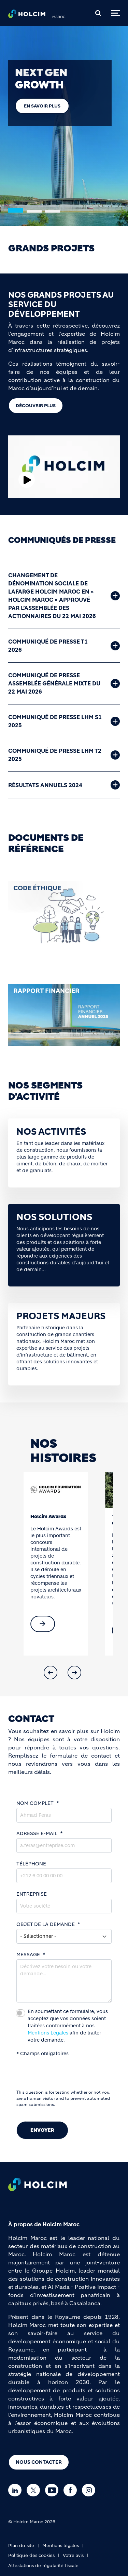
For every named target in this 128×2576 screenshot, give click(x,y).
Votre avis (73, 2555)
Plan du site (21, 2545)
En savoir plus (42, 106)
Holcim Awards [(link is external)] (48, 1516)
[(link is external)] (42, 1624)
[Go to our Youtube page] (53, 2490)
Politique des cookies (31, 2555)
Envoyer (42, 2130)
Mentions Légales (48, 2033)
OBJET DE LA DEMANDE (45, 1924)
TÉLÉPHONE (31, 1864)
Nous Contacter (39, 2462)
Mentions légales (60, 2545)
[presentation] (68, 2076)
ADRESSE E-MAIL (36, 1833)
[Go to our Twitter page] (35, 2490)
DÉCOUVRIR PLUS (36, 406)
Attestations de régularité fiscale (43, 2566)
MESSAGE (28, 1954)
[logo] (26, 16)
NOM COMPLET (35, 1803)
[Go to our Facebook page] (71, 2490)
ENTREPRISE (31, 1894)
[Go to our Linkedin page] (16, 2490)
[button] (50, 1672)
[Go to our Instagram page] (90, 2490)
